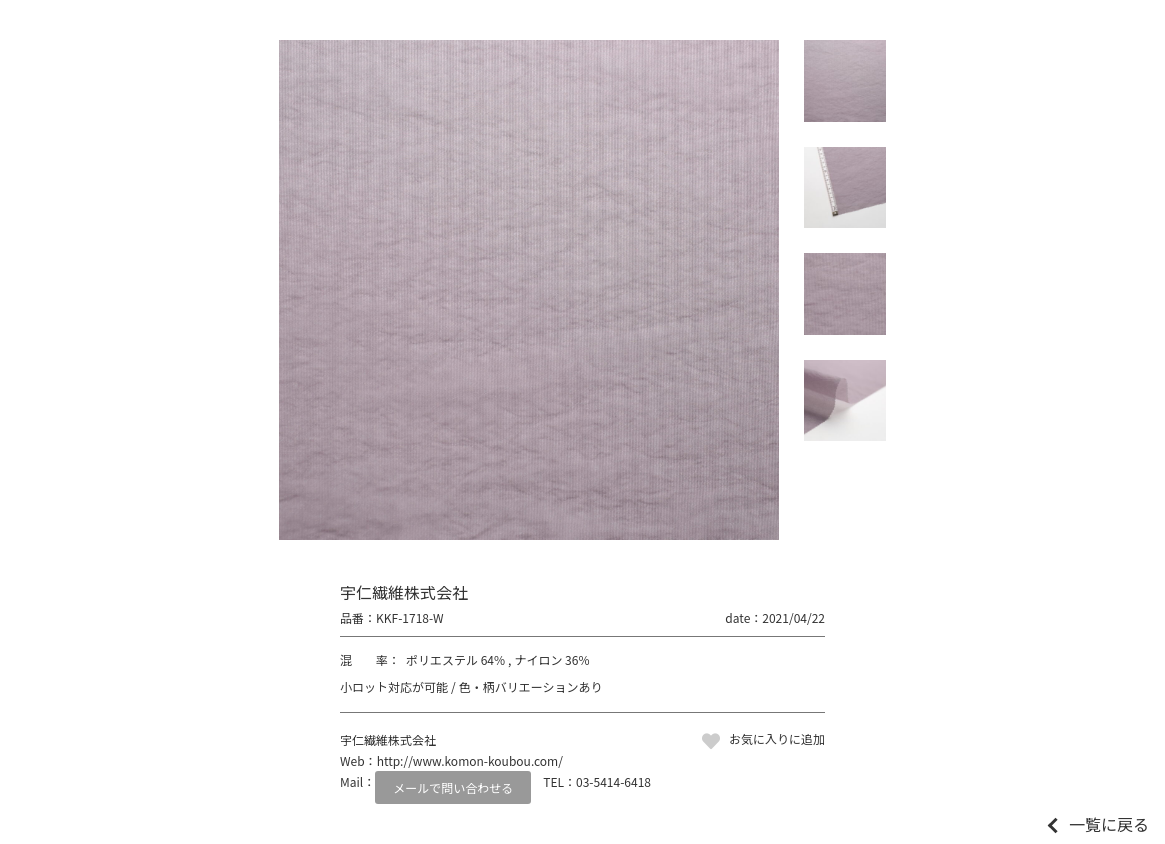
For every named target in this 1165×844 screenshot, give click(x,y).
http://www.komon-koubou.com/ (470, 760)
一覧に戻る (1109, 824)
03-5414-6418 (613, 781)
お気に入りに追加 (777, 738)
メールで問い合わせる (453, 787)
